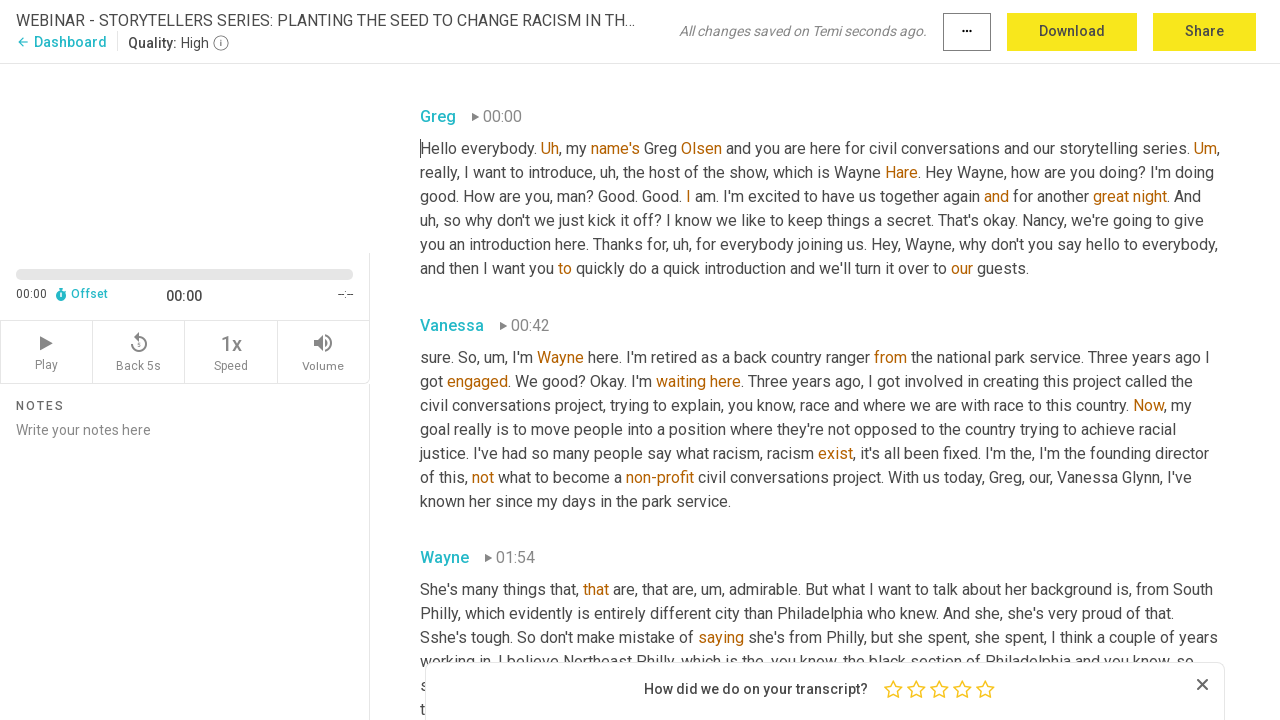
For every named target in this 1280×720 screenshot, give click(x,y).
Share (1204, 31)
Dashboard (61, 42)
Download (1072, 31)
